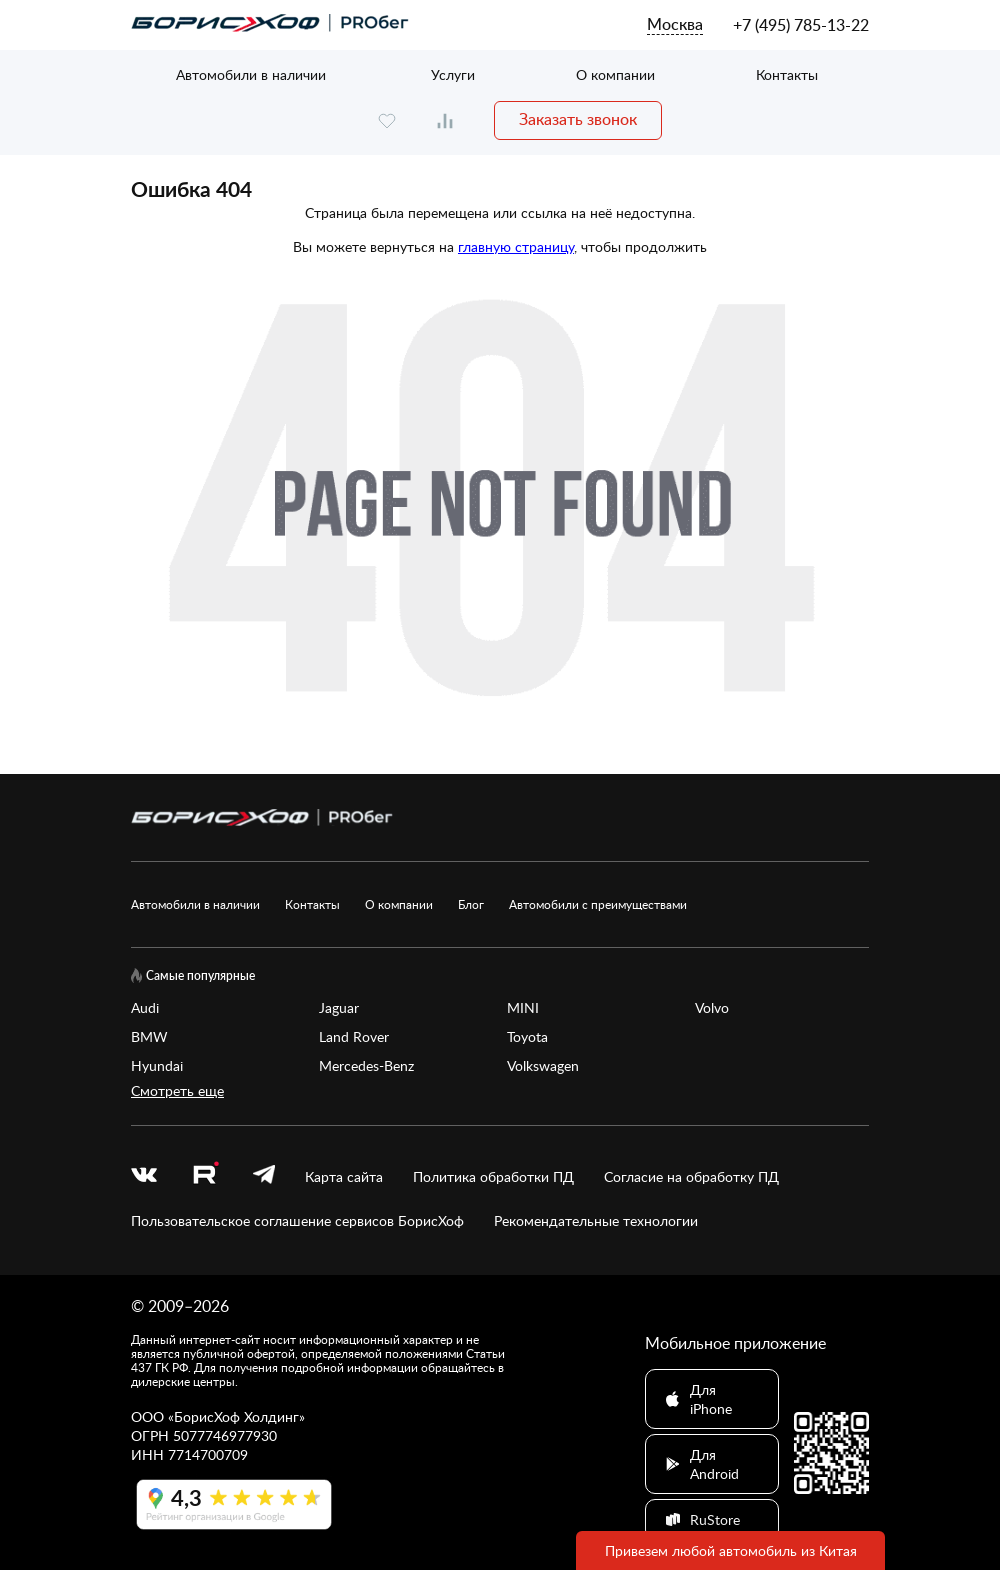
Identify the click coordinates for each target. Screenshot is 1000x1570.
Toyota (527, 1036)
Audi (145, 1007)
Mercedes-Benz (366, 1065)
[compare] (445, 120)
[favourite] (387, 120)
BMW (149, 1036)
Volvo (712, 1007)
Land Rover (354, 1036)
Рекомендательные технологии (596, 1220)
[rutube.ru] (205, 1176)
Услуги (453, 74)
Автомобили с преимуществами (598, 904)
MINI (523, 1007)
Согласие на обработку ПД (691, 1176)
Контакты (787, 74)
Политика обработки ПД (493, 1176)
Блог (471, 904)
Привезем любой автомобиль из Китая (731, 1550)
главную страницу (516, 246)
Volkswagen (543, 1065)
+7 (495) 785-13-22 (801, 25)
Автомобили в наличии (251, 74)
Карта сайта (344, 1176)
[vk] (144, 1176)
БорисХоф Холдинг (236, 1416)
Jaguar (339, 1007)
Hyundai (157, 1065)
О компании (615, 74)
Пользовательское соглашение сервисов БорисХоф (297, 1220)
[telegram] (264, 1176)
